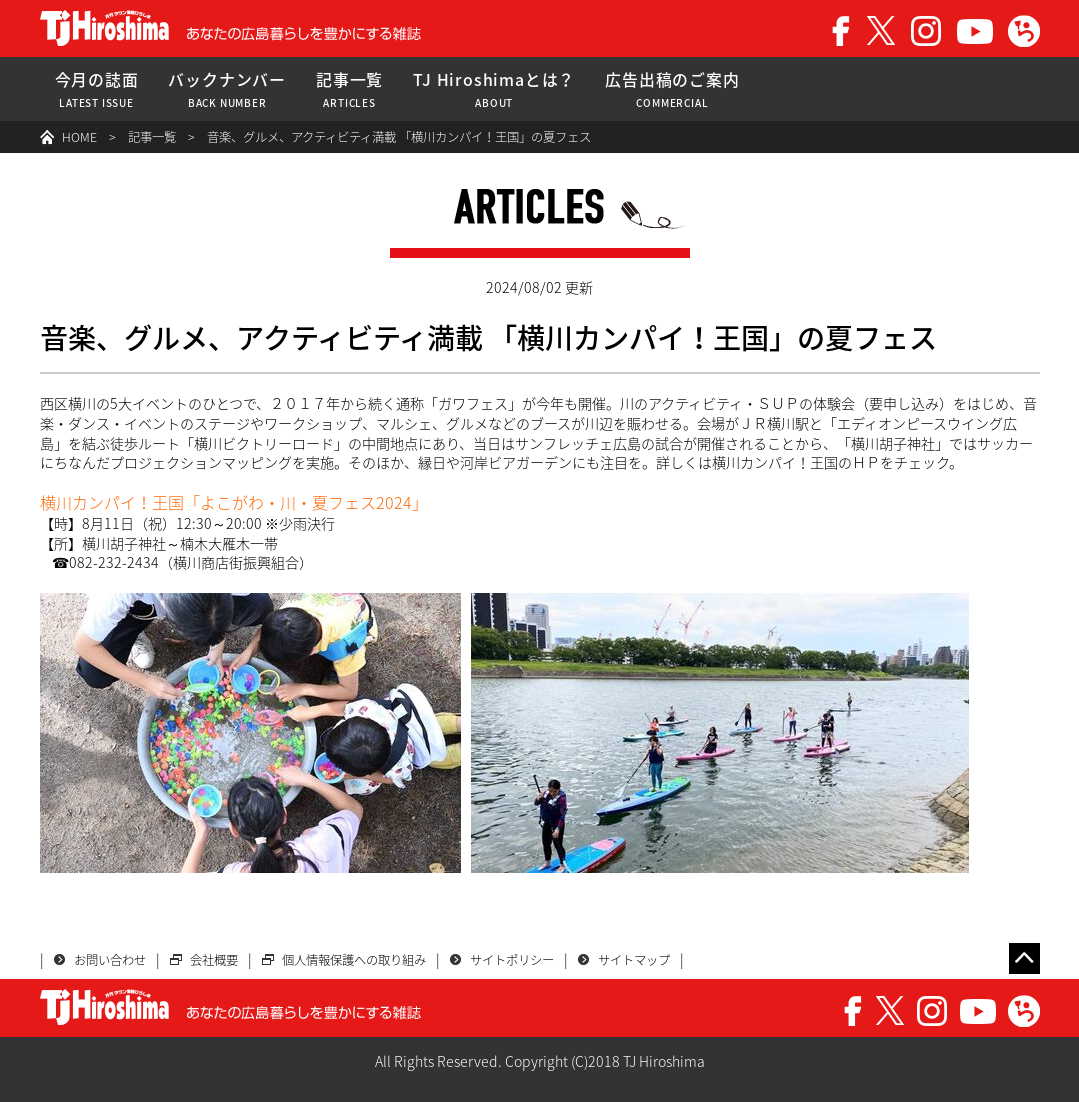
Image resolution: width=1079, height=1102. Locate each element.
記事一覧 (349, 89)
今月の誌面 (97, 89)
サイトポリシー (512, 960)
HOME (79, 137)
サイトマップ (634, 960)
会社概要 (214, 960)
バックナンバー (227, 89)
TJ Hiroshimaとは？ (494, 89)
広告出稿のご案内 (672, 89)
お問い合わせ (110, 960)
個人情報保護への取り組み (354, 960)
